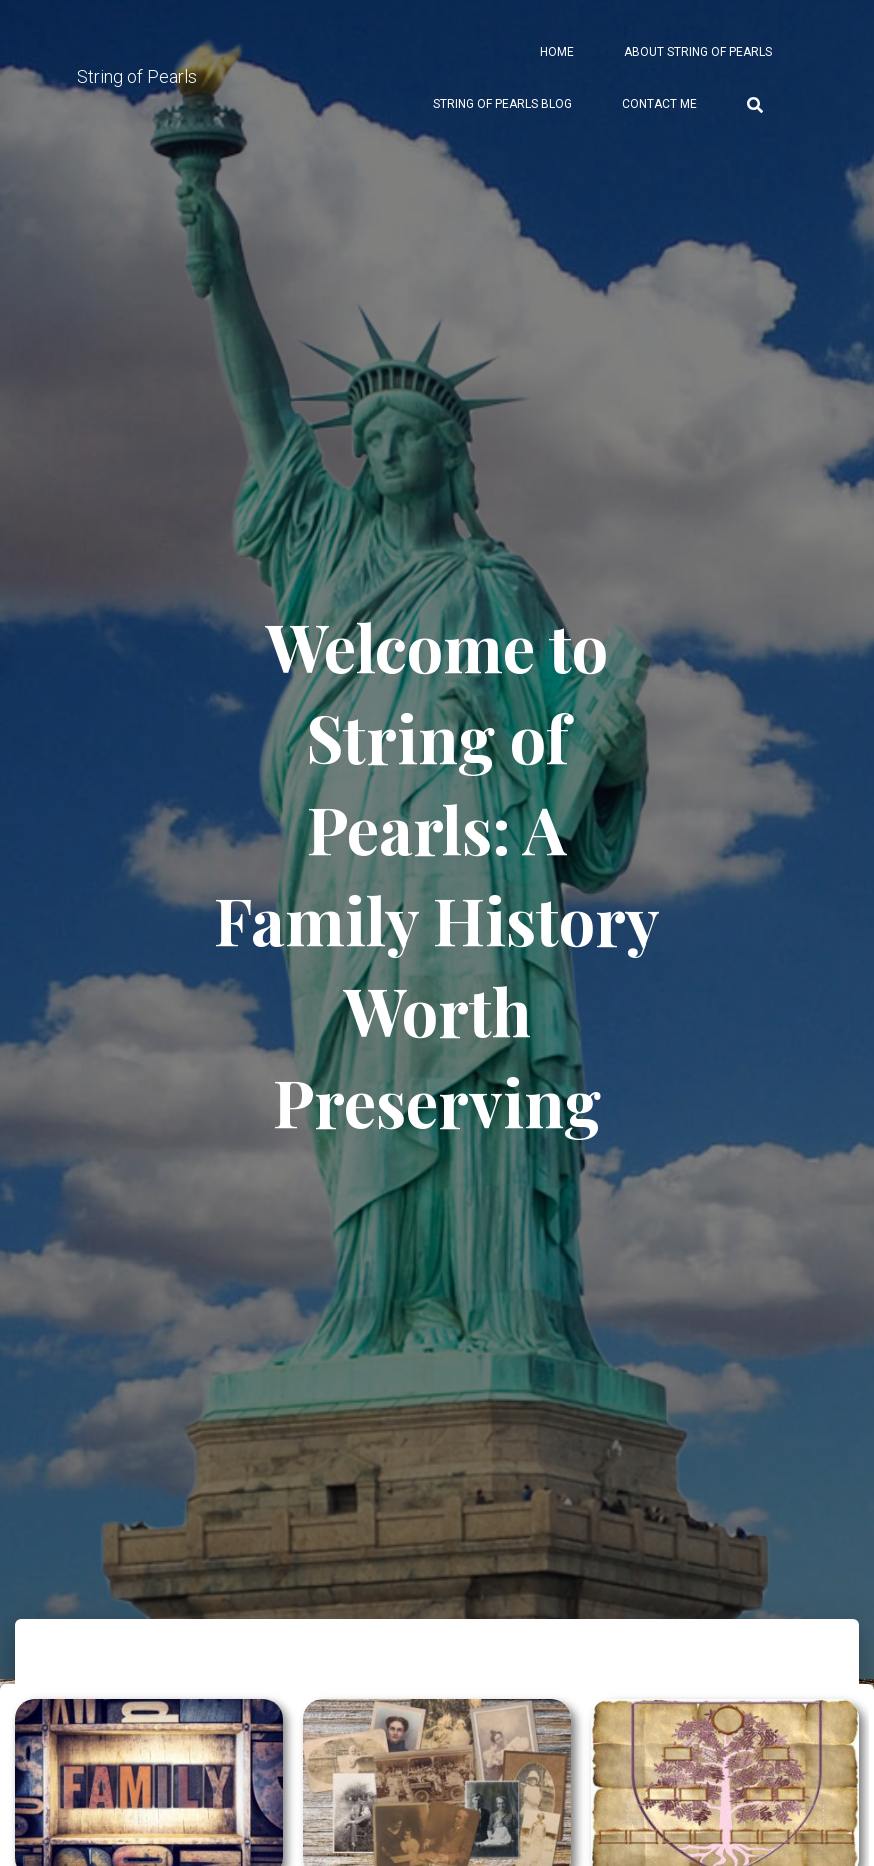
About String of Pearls (698, 52)
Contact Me (659, 104)
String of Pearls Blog (502, 104)
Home (557, 52)
